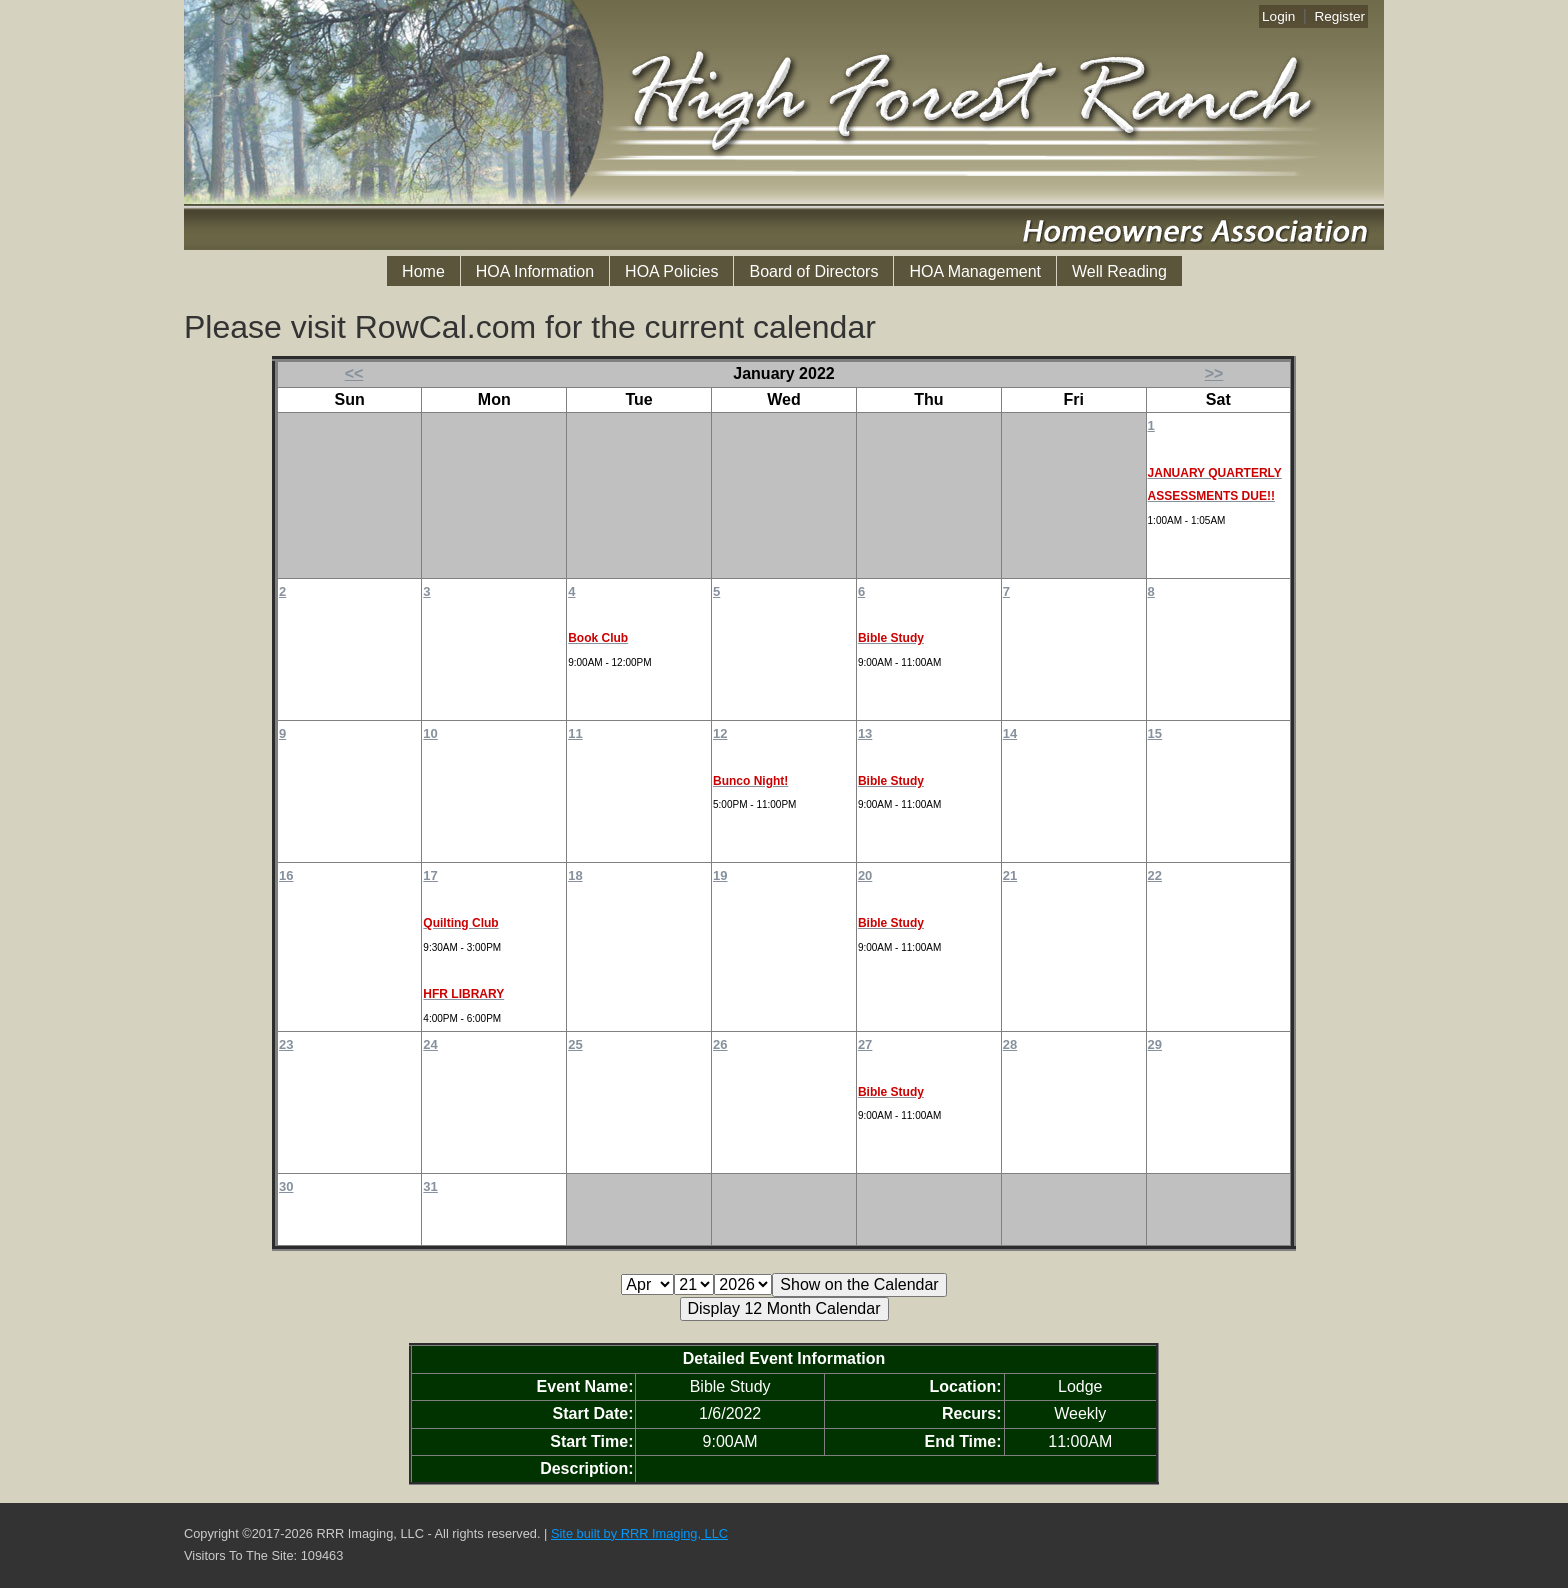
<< (354, 373)
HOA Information (535, 271)
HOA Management (975, 271)
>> (1214, 373)
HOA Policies (671, 271)
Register (1339, 16)
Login (1278, 16)
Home (423, 271)
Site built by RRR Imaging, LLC (639, 1533)
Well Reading (1119, 271)
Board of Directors (813, 271)
